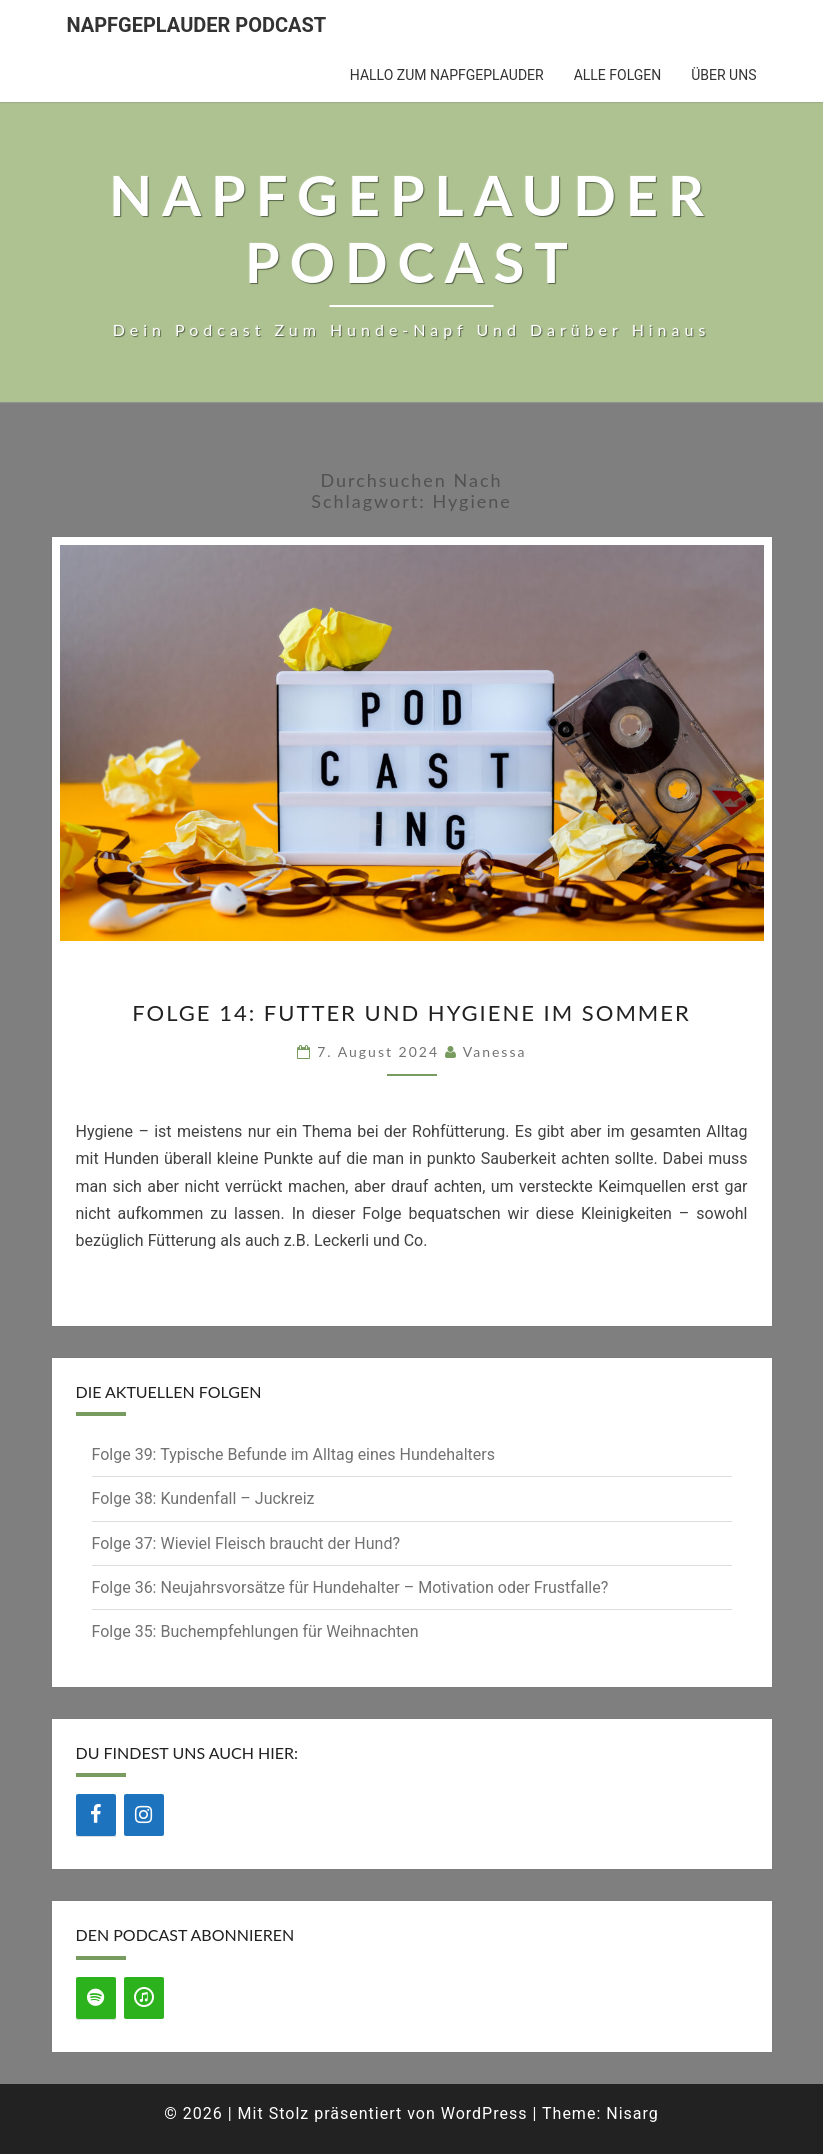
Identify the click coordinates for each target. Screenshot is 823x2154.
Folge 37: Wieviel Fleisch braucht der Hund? (246, 1543)
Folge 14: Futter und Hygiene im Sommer (411, 1012)
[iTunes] (144, 1998)
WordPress (484, 2113)
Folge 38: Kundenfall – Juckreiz (203, 1498)
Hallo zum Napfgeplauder (447, 75)
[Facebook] (96, 1815)
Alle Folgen (618, 75)
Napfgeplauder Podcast (197, 25)
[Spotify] (96, 1998)
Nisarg (632, 2113)
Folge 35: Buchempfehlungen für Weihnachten (255, 1631)
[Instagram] (144, 1815)
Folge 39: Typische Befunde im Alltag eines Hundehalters (293, 1454)
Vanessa (495, 1051)
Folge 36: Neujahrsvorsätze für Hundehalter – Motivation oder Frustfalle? (350, 1587)
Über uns (723, 75)
